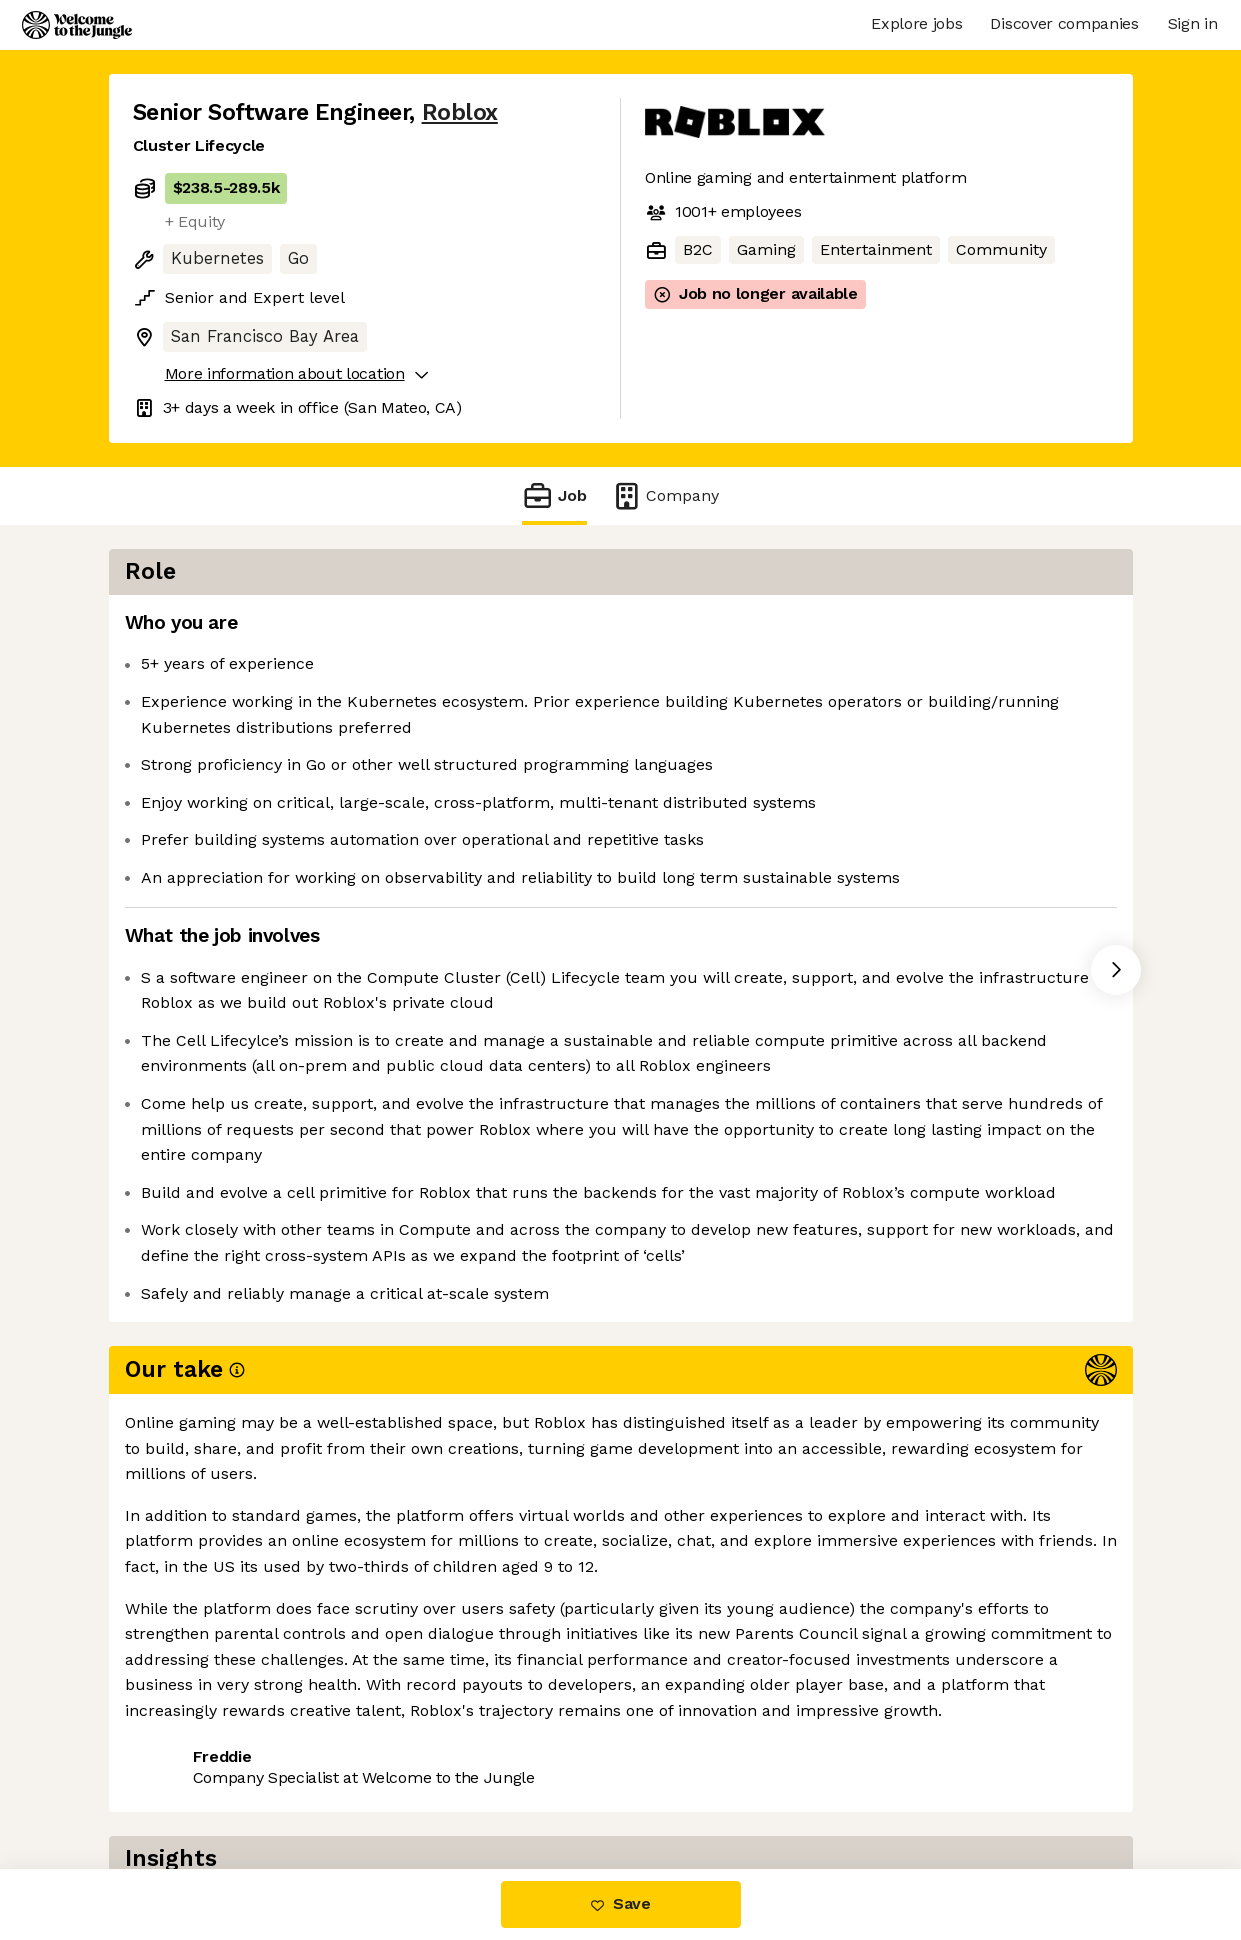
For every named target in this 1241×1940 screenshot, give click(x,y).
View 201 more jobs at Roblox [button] (386, 1755)
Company (665, 495)
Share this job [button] (188, 1755)
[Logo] (77, 25)
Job (554, 495)
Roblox (460, 112)
